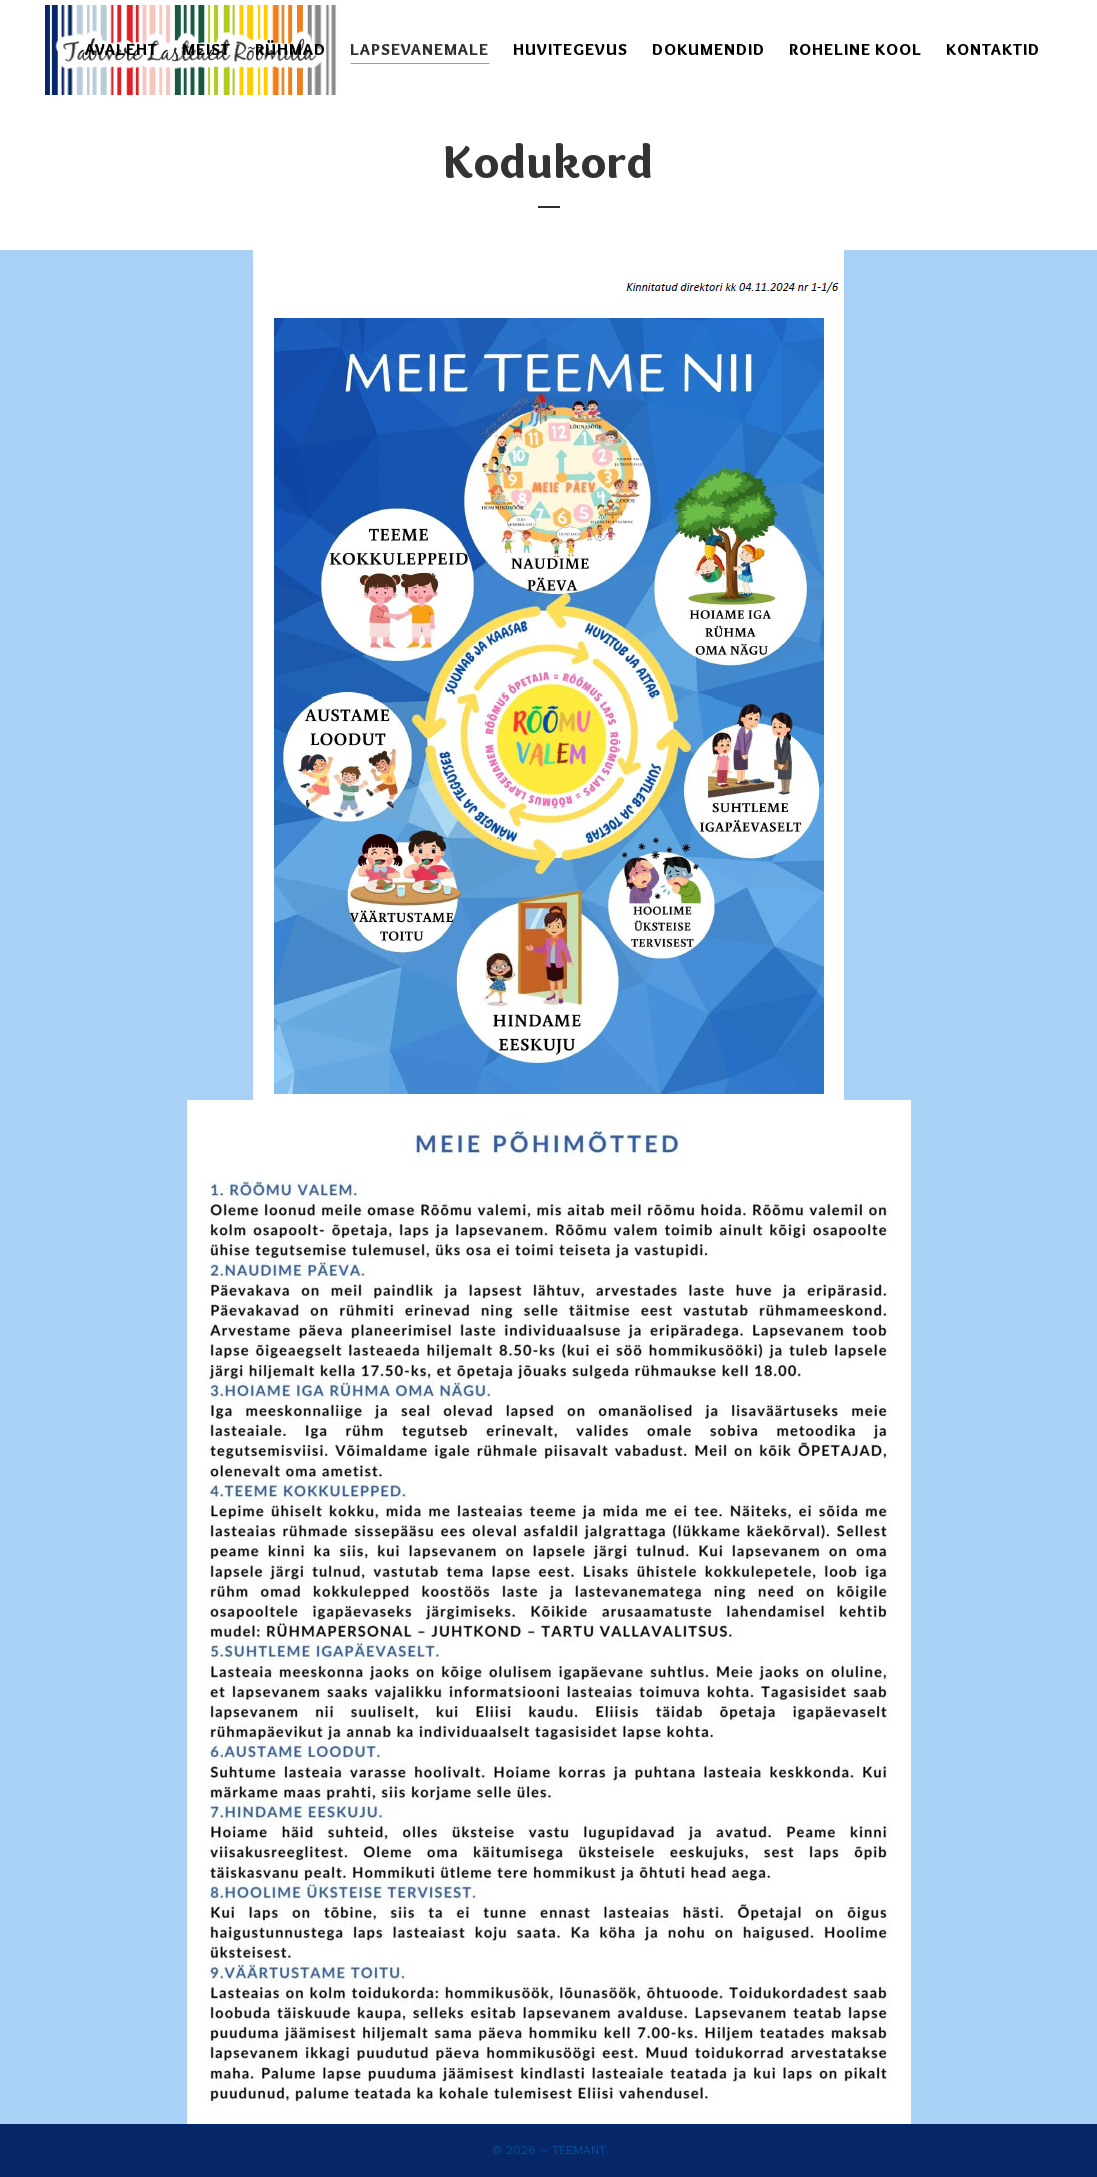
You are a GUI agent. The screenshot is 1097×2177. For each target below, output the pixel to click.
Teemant (579, 2150)
